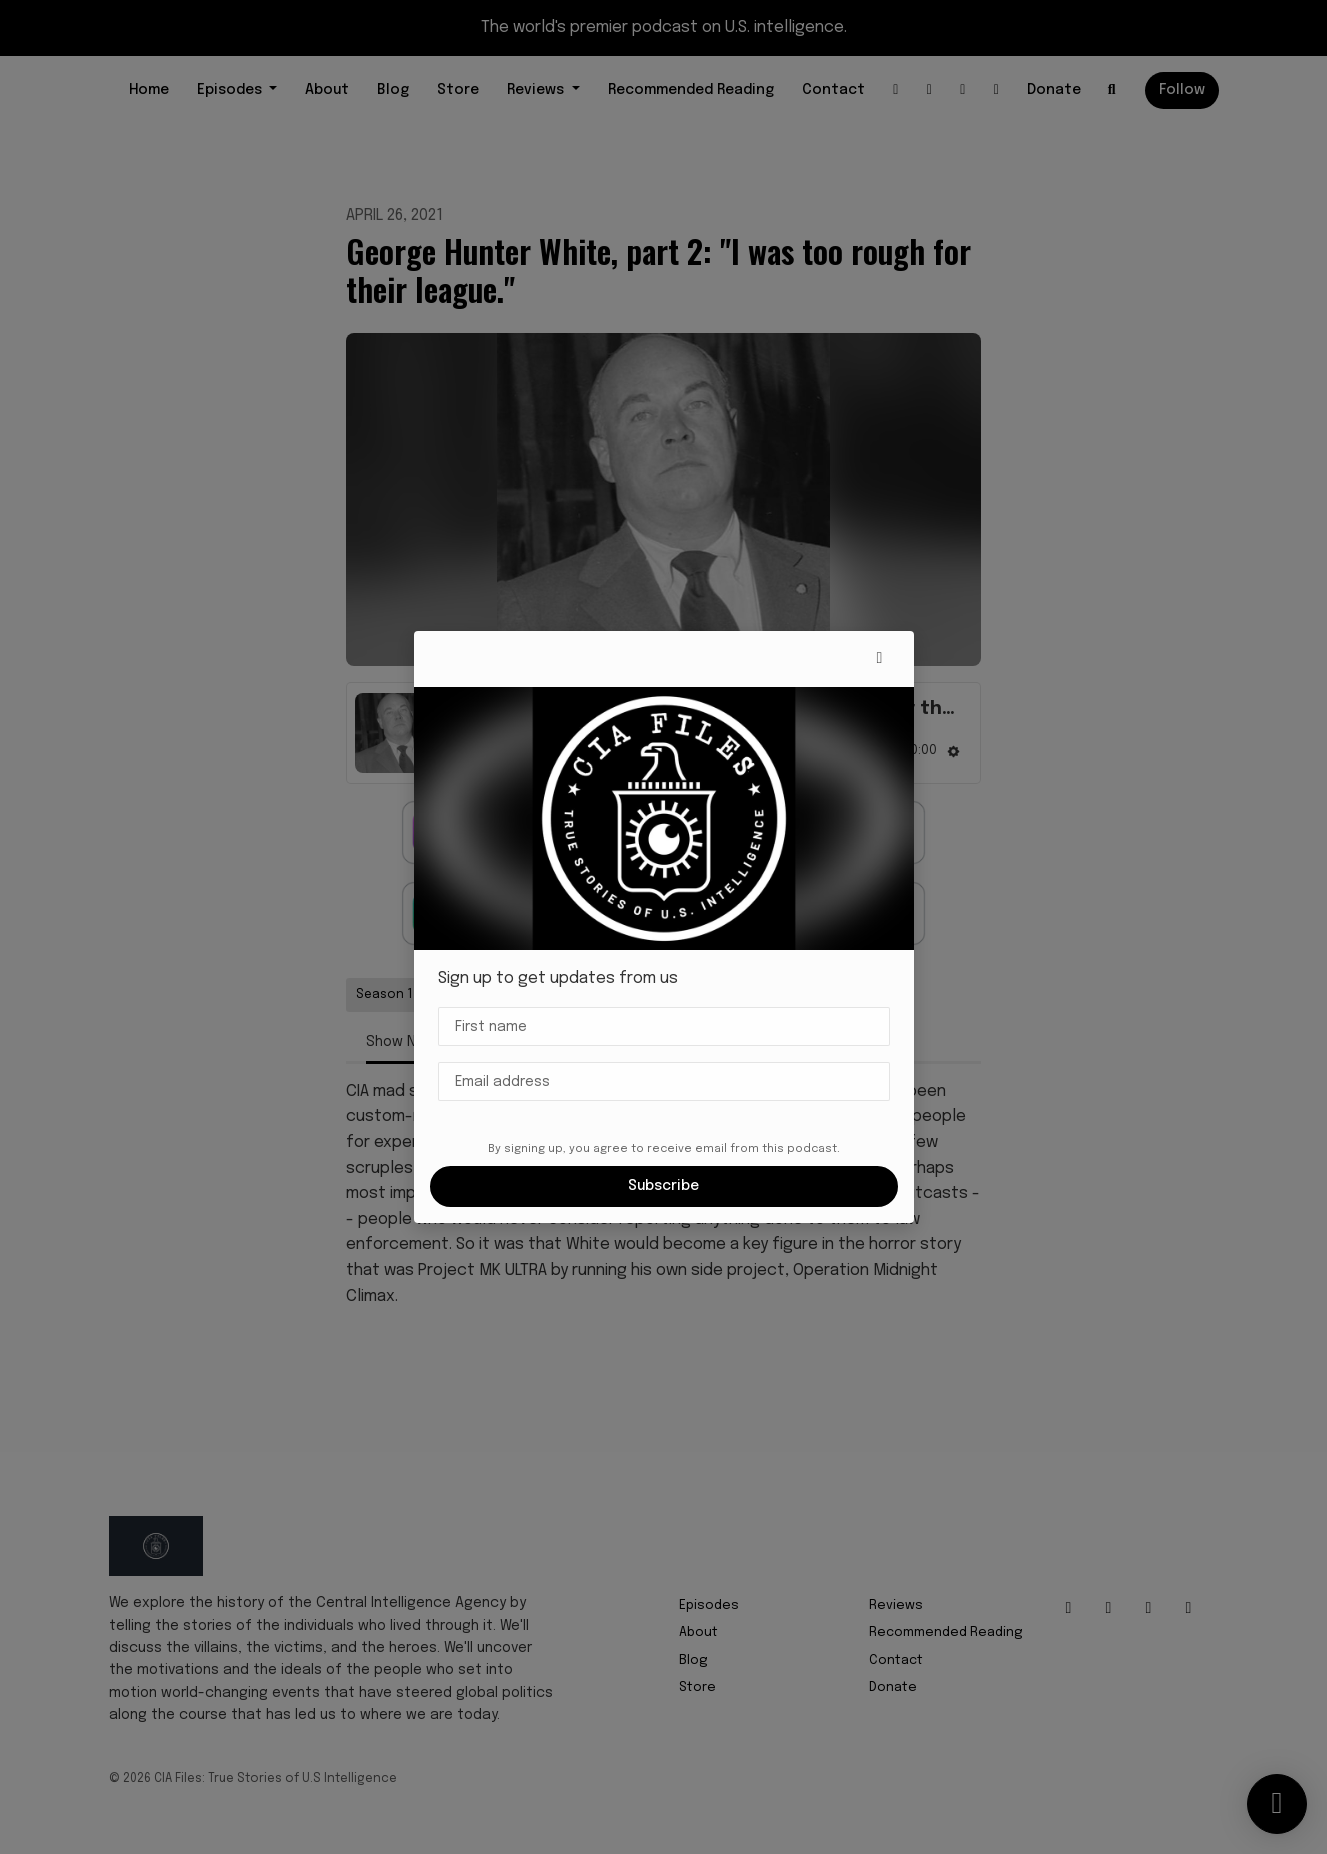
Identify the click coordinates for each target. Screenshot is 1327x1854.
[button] (880, 659)
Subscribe (663, 1186)
